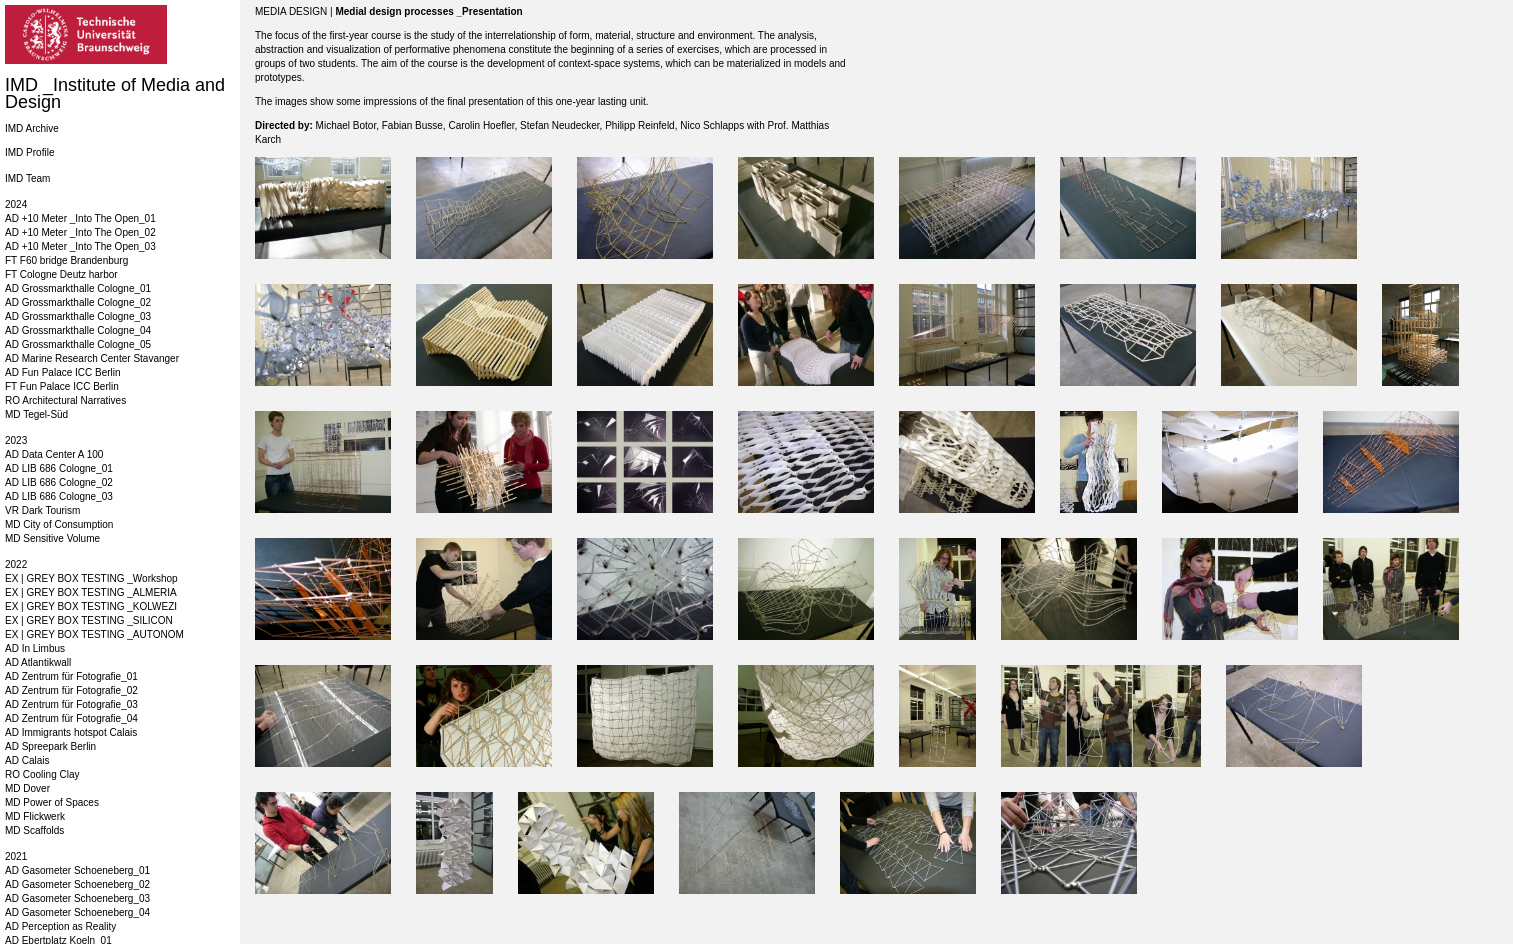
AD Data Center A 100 (54, 454)
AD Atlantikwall (38, 662)
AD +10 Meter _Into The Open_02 (80, 232)
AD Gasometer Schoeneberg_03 (77, 898)
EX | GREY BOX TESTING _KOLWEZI (91, 606)
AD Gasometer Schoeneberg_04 (77, 912)
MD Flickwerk (35, 816)
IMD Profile (29, 152)
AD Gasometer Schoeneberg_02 (77, 884)
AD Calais (27, 760)
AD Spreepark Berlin (50, 746)
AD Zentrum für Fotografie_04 (71, 718)
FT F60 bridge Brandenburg (66, 260)
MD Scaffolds (34, 830)
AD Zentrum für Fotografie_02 (71, 690)
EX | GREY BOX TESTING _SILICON (89, 620)
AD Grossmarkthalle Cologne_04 (78, 330)
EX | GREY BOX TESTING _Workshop (91, 578)
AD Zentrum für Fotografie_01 (71, 676)
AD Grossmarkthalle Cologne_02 (78, 302)
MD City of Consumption (59, 524)
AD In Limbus (35, 648)
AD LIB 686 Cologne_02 (59, 482)
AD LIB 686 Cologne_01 (59, 468)
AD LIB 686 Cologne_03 (59, 496)
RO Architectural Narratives (65, 400)
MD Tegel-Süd (36, 414)
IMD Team (27, 178)
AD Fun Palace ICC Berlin (63, 372)
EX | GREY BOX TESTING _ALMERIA (91, 592)
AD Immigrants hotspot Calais (71, 732)
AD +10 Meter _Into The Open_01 (80, 218)
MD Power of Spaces (52, 802)
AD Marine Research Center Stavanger (92, 358)
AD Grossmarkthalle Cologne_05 (78, 344)
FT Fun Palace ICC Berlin (62, 386)
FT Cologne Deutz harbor (61, 274)
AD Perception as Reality (60, 926)
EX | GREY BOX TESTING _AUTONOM (94, 634)
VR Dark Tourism (42, 510)
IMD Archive (32, 128)
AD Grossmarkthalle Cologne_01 (78, 288)
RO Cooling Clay (42, 774)
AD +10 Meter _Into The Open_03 (80, 246)
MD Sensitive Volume (52, 538)
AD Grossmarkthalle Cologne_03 (78, 316)
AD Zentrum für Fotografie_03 (71, 704)
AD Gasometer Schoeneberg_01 (77, 870)
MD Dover (27, 788)
